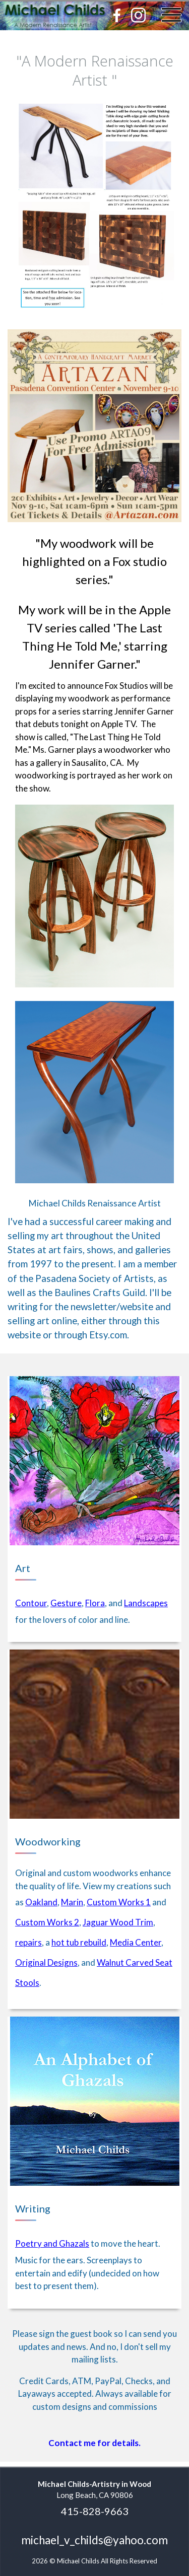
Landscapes (146, 1603)
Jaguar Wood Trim (118, 1922)
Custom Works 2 (47, 1922)
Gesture (66, 1603)
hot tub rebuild (78, 1942)
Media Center (135, 1942)
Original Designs (46, 1962)
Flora (95, 1603)
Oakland (41, 1902)
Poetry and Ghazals (52, 2243)
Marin (72, 1902)
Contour (31, 1603)
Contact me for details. (94, 2443)
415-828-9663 (95, 2511)
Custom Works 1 (119, 1902)
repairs (28, 1942)
